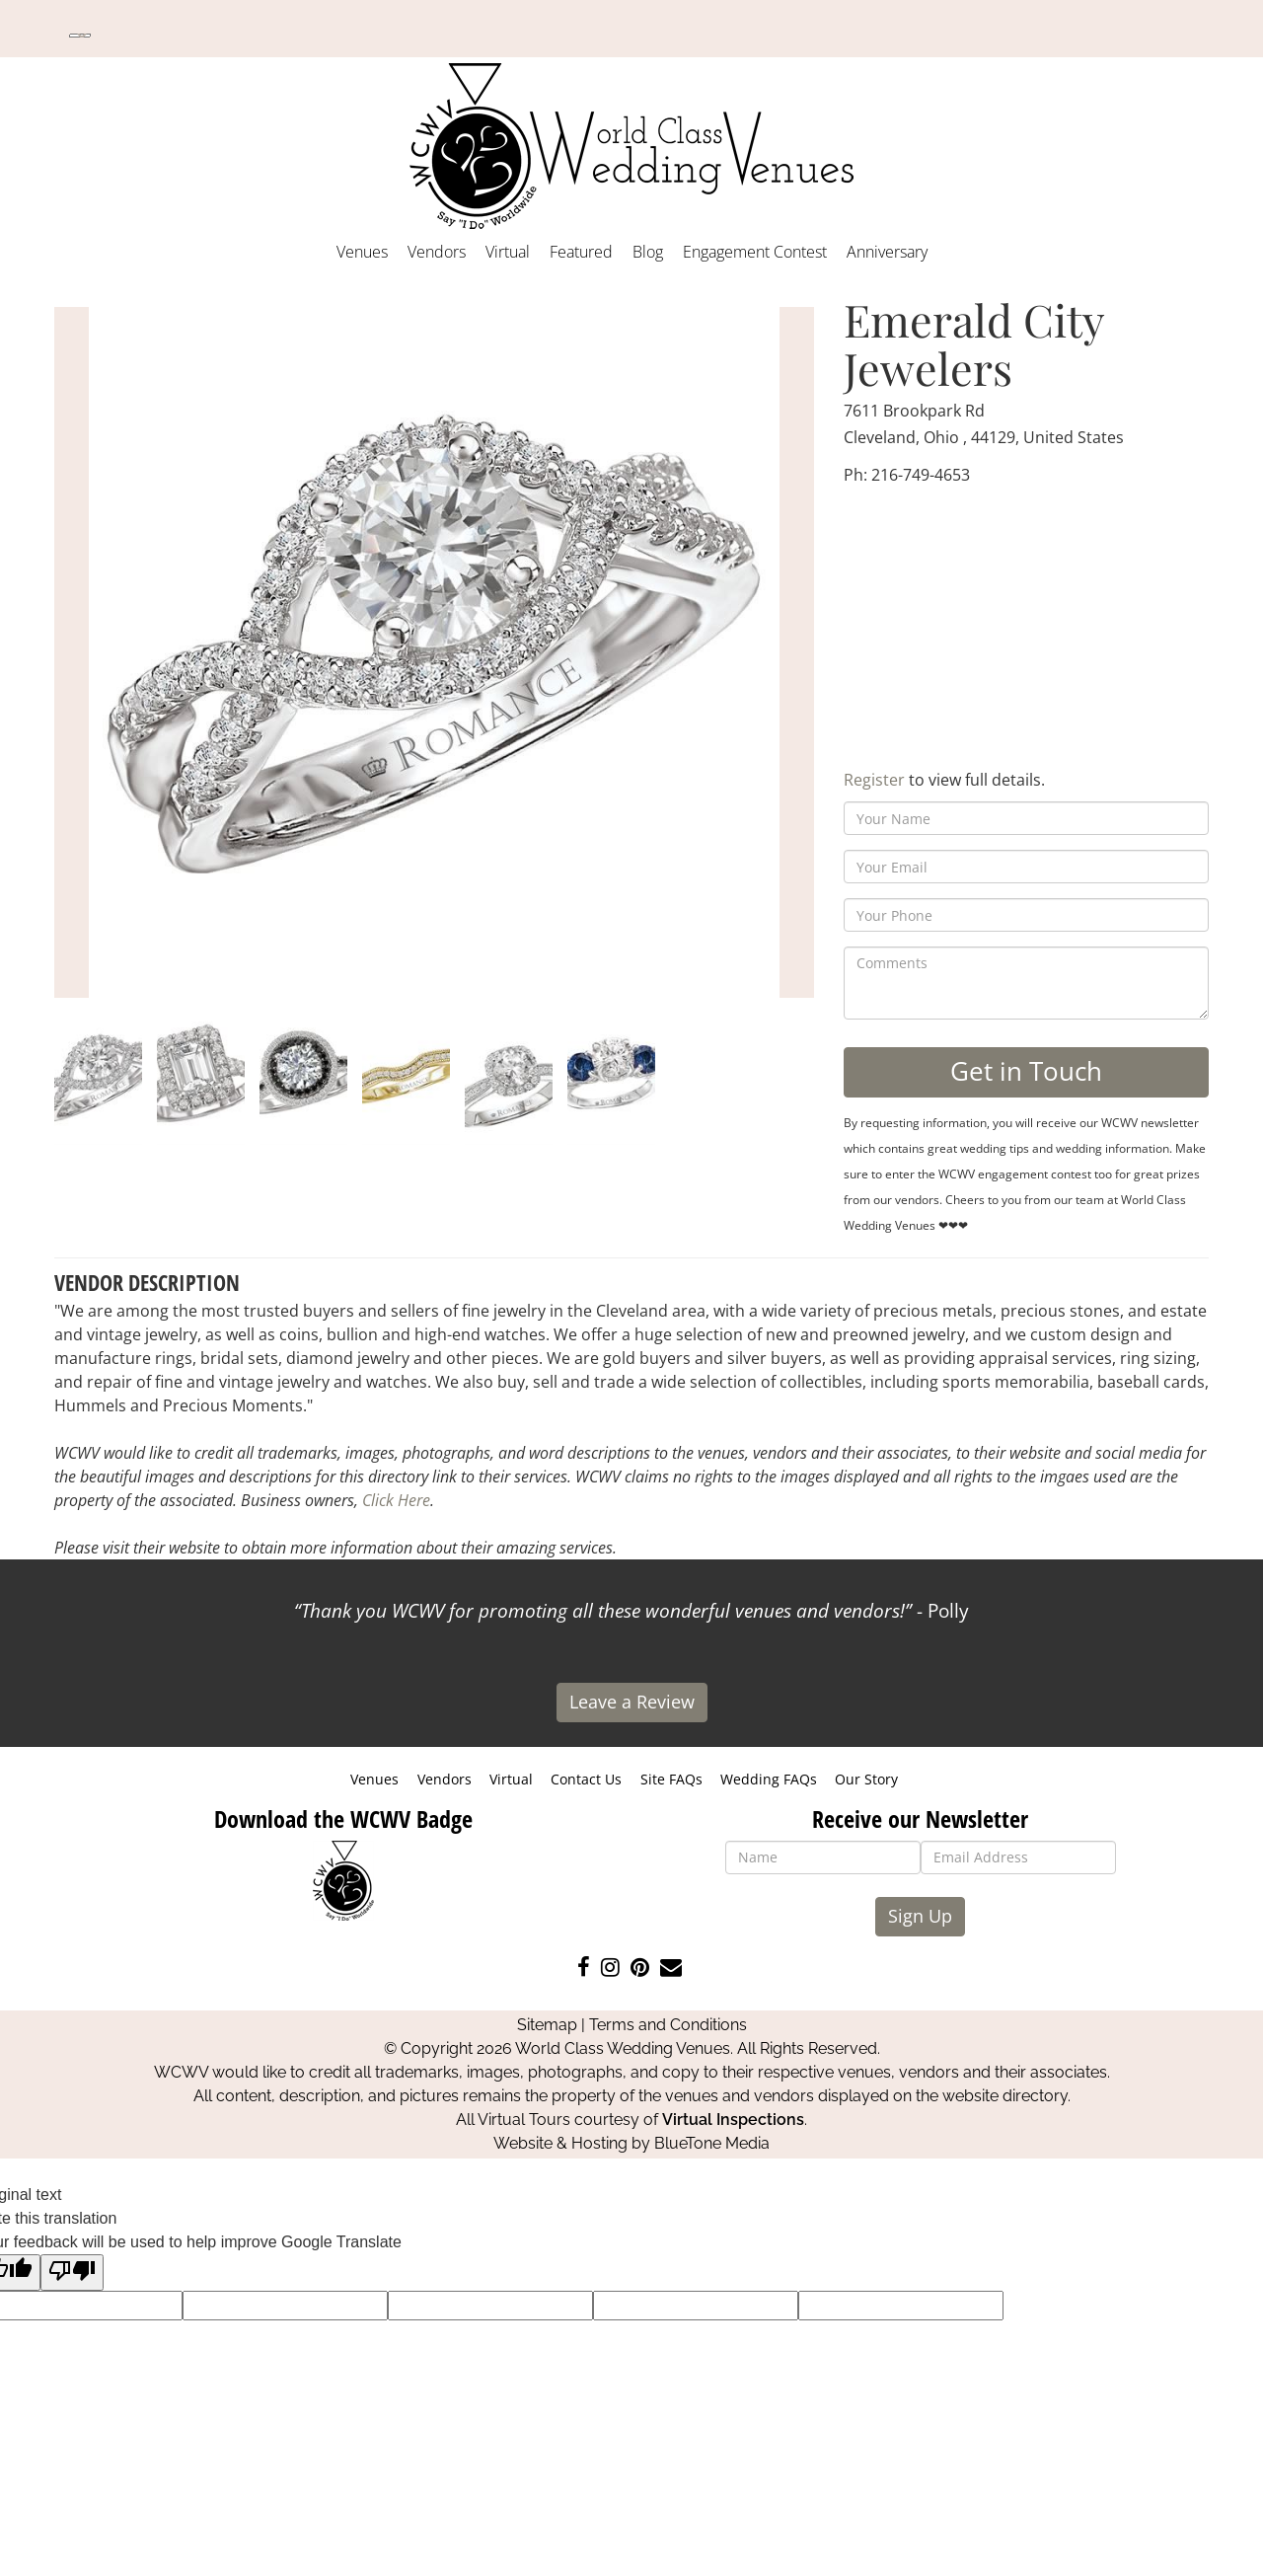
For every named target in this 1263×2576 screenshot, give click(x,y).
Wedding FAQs (768, 1779)
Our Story (866, 1779)
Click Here (396, 1500)
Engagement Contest (755, 252)
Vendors (437, 252)
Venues (362, 252)
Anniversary (887, 252)
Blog (647, 252)
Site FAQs (671, 1779)
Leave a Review (632, 1701)
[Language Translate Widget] (80, 36)
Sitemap (547, 2024)
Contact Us (586, 1779)
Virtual (507, 252)
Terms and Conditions (668, 2024)
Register (874, 780)
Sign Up (920, 1916)
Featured (581, 252)
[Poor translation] (72, 2272)
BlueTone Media (712, 2143)
